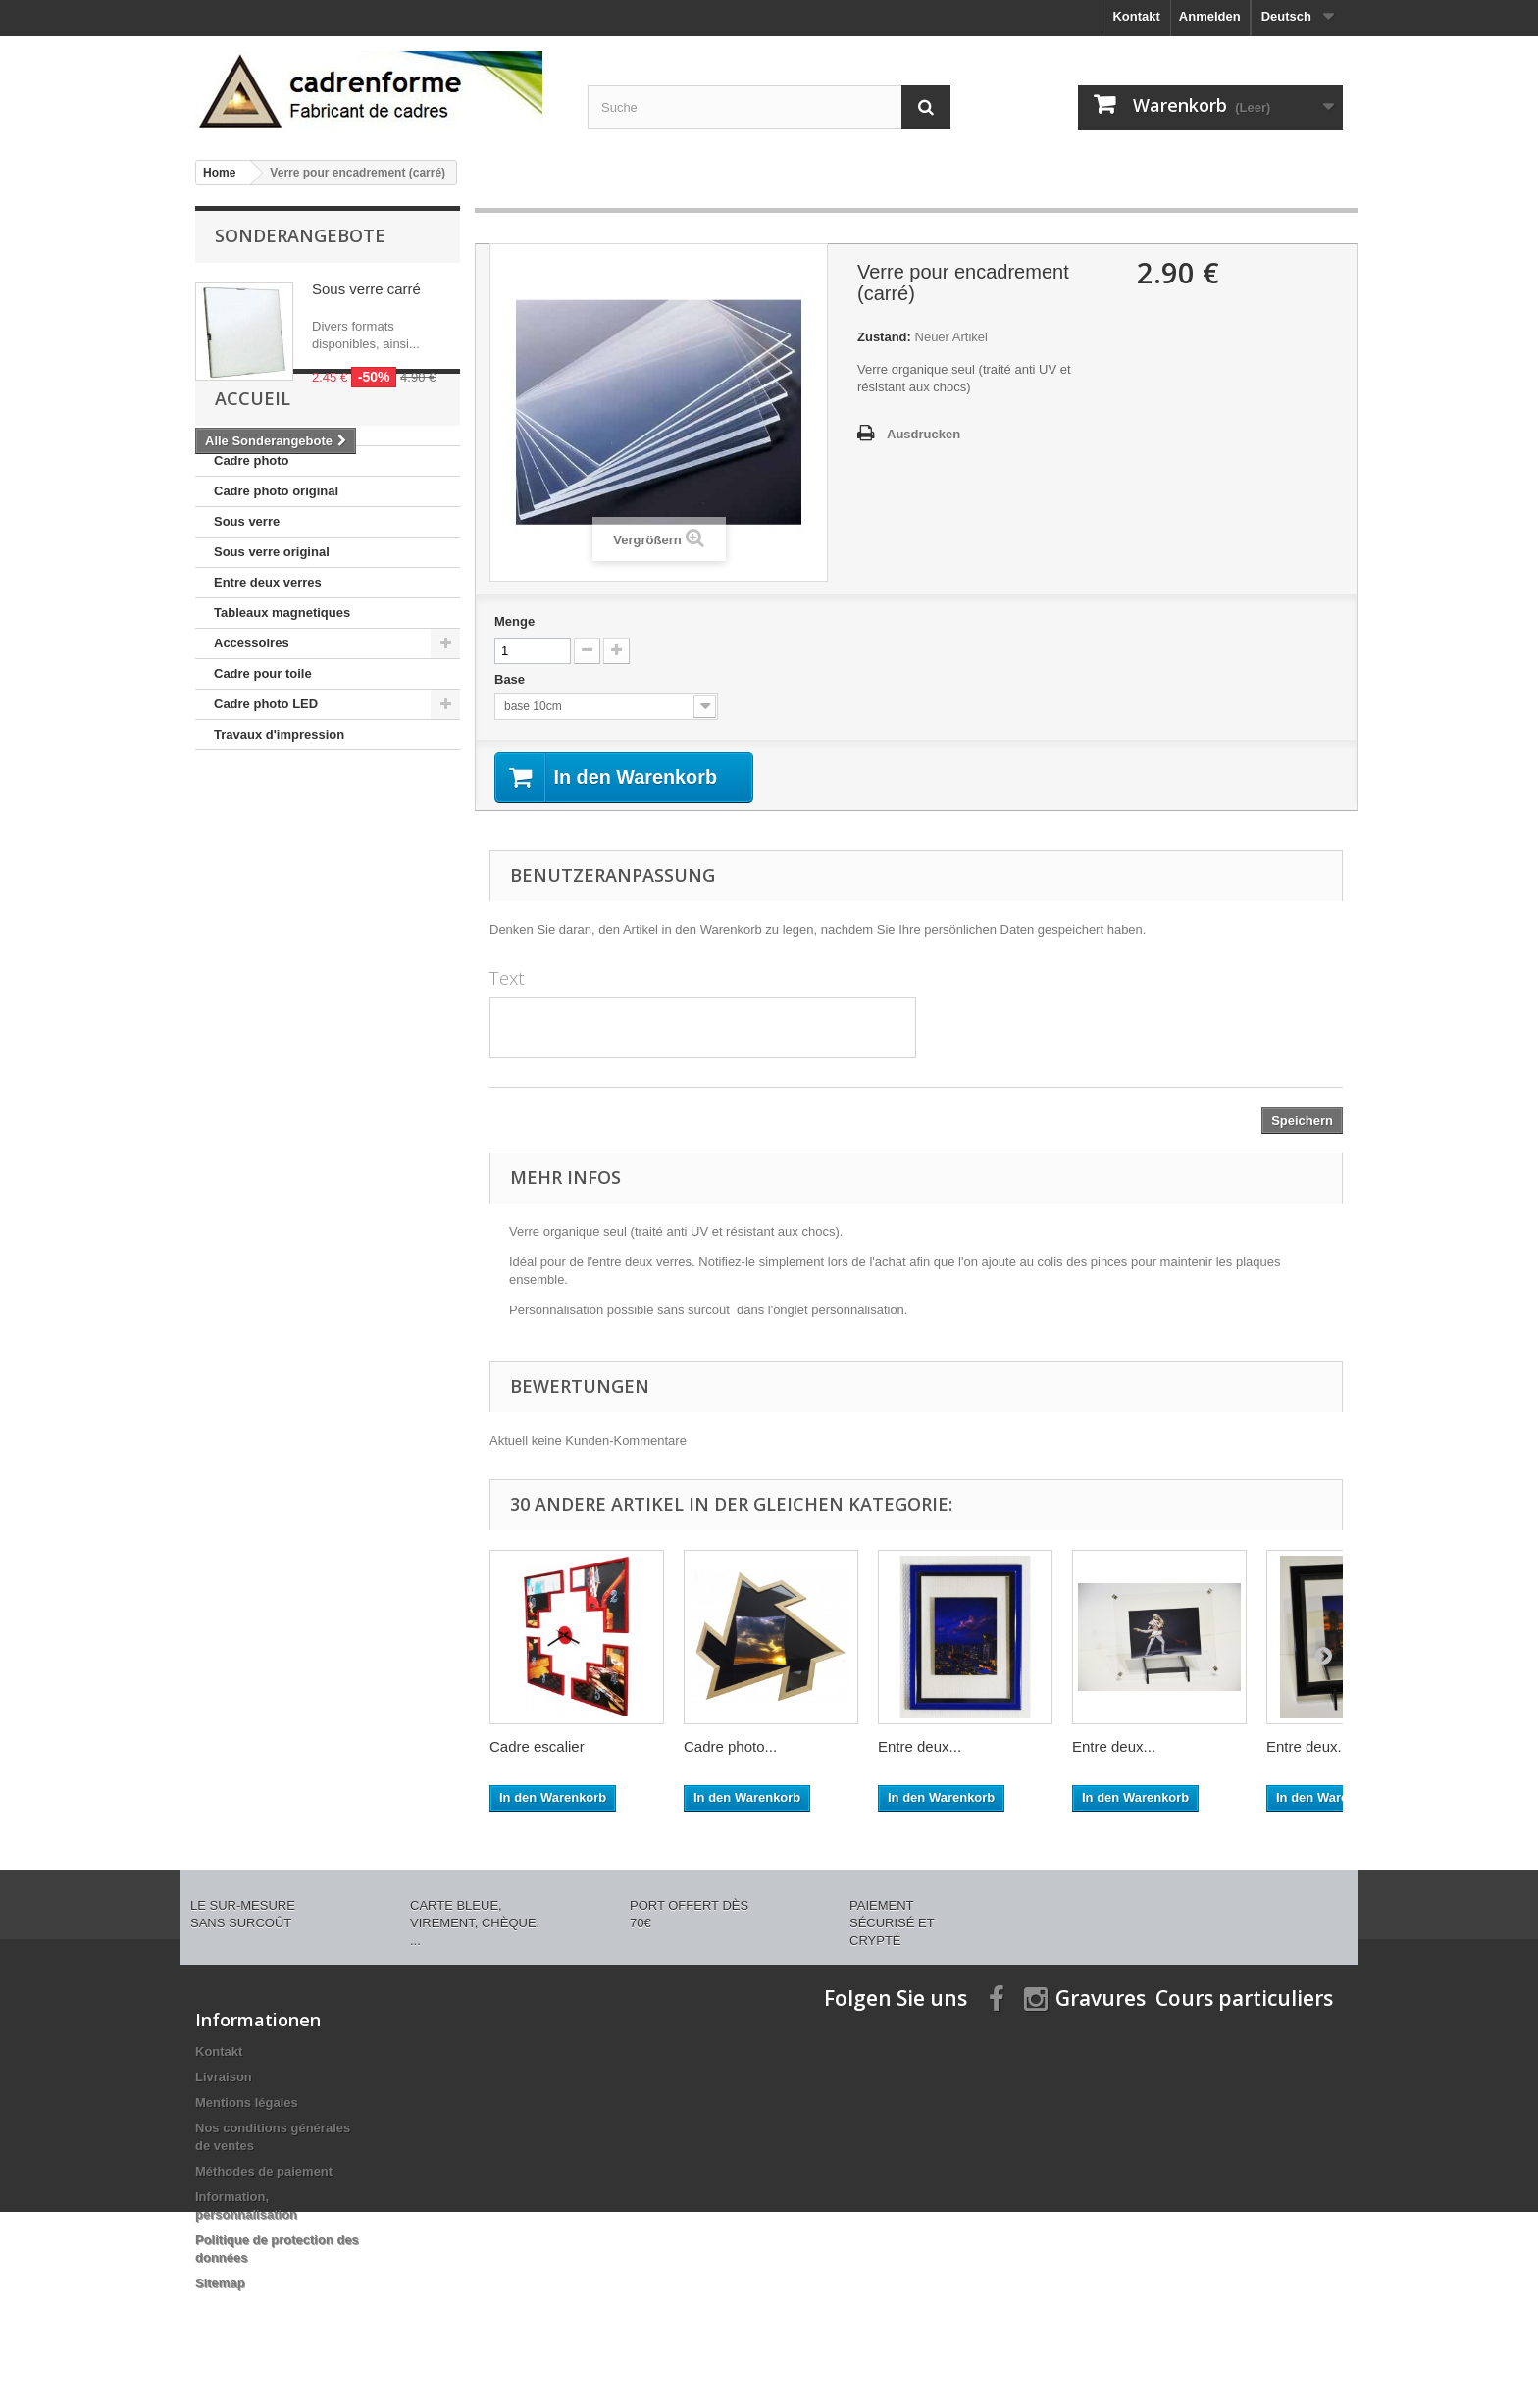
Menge (514, 621)
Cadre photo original (276, 605)
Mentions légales (246, 2103)
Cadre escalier (537, 1747)
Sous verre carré (366, 289)
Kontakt (1135, 16)
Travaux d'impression (279, 849)
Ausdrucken (923, 434)
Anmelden (1210, 16)
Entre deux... (919, 1747)
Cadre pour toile (263, 788)
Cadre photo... (730, 1747)
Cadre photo (251, 575)
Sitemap (220, 2284)
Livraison (223, 2078)
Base (511, 679)
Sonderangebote (300, 235)
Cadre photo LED (266, 818)
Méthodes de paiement (264, 2172)
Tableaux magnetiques (282, 727)
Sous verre (247, 636)
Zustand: (884, 337)
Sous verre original (272, 666)
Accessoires (251, 757)
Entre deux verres (268, 697)
